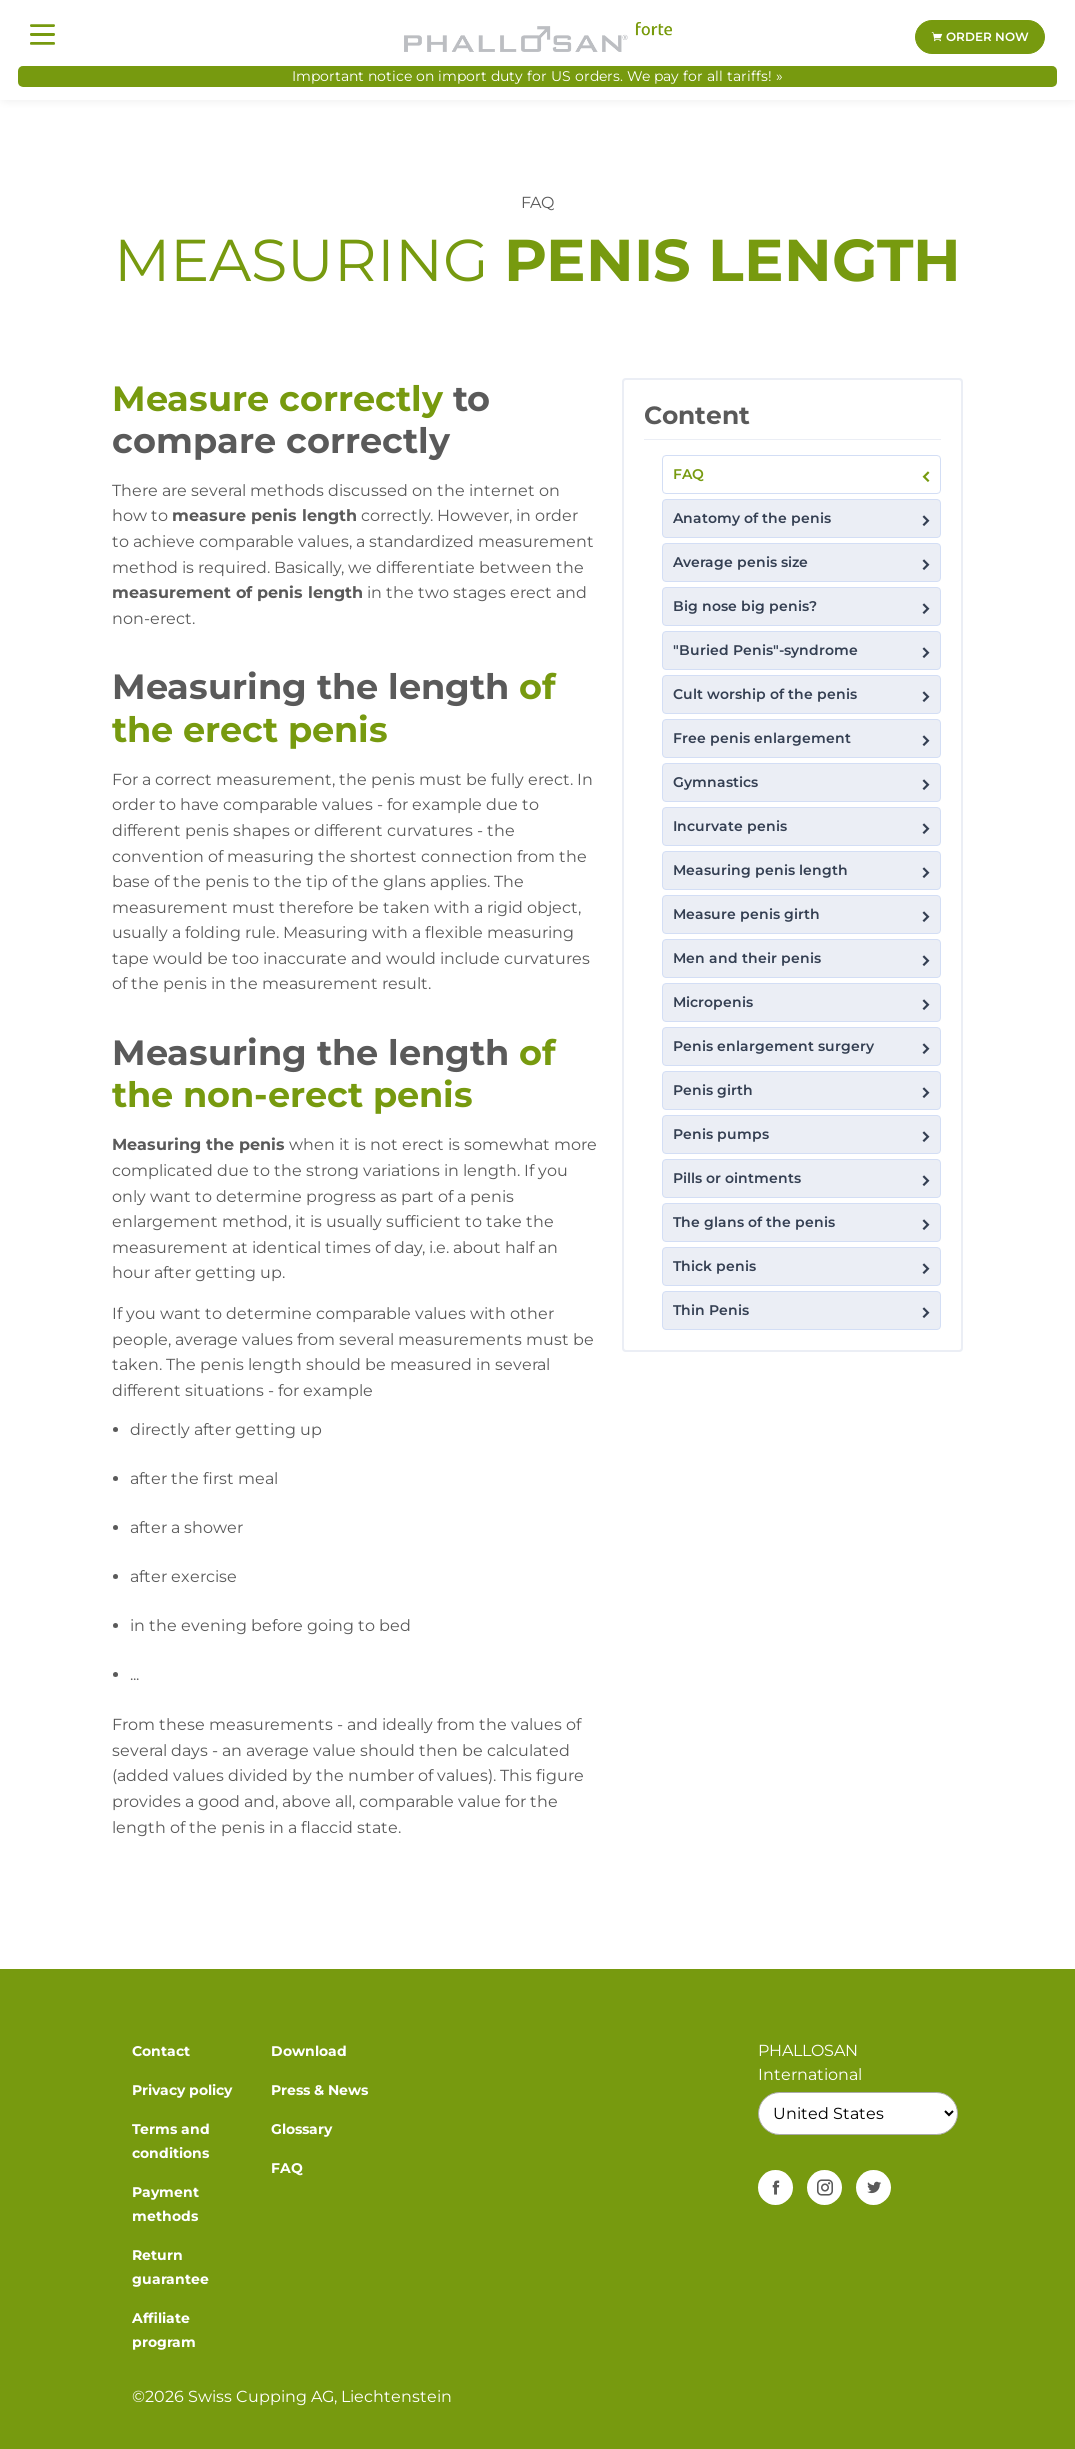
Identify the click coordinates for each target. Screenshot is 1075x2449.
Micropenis (804, 1002)
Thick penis (804, 1266)
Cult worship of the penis (804, 694)
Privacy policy (182, 2090)
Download (309, 2051)
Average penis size (804, 562)
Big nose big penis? (804, 606)
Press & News (319, 2090)
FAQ (804, 474)
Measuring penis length (804, 870)
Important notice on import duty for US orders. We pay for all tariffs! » (537, 76)
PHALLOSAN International (810, 2062)
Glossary (301, 2129)
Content (697, 415)
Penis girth (804, 1090)
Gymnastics (804, 782)
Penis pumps (804, 1134)
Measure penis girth (804, 914)
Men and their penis (804, 958)
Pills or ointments (804, 1178)
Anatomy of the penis (804, 518)
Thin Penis (804, 1310)
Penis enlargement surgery (804, 1046)
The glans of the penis (804, 1222)
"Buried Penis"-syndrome (804, 650)
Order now (980, 36)
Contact (161, 2051)
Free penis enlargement (804, 738)
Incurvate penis (804, 826)
